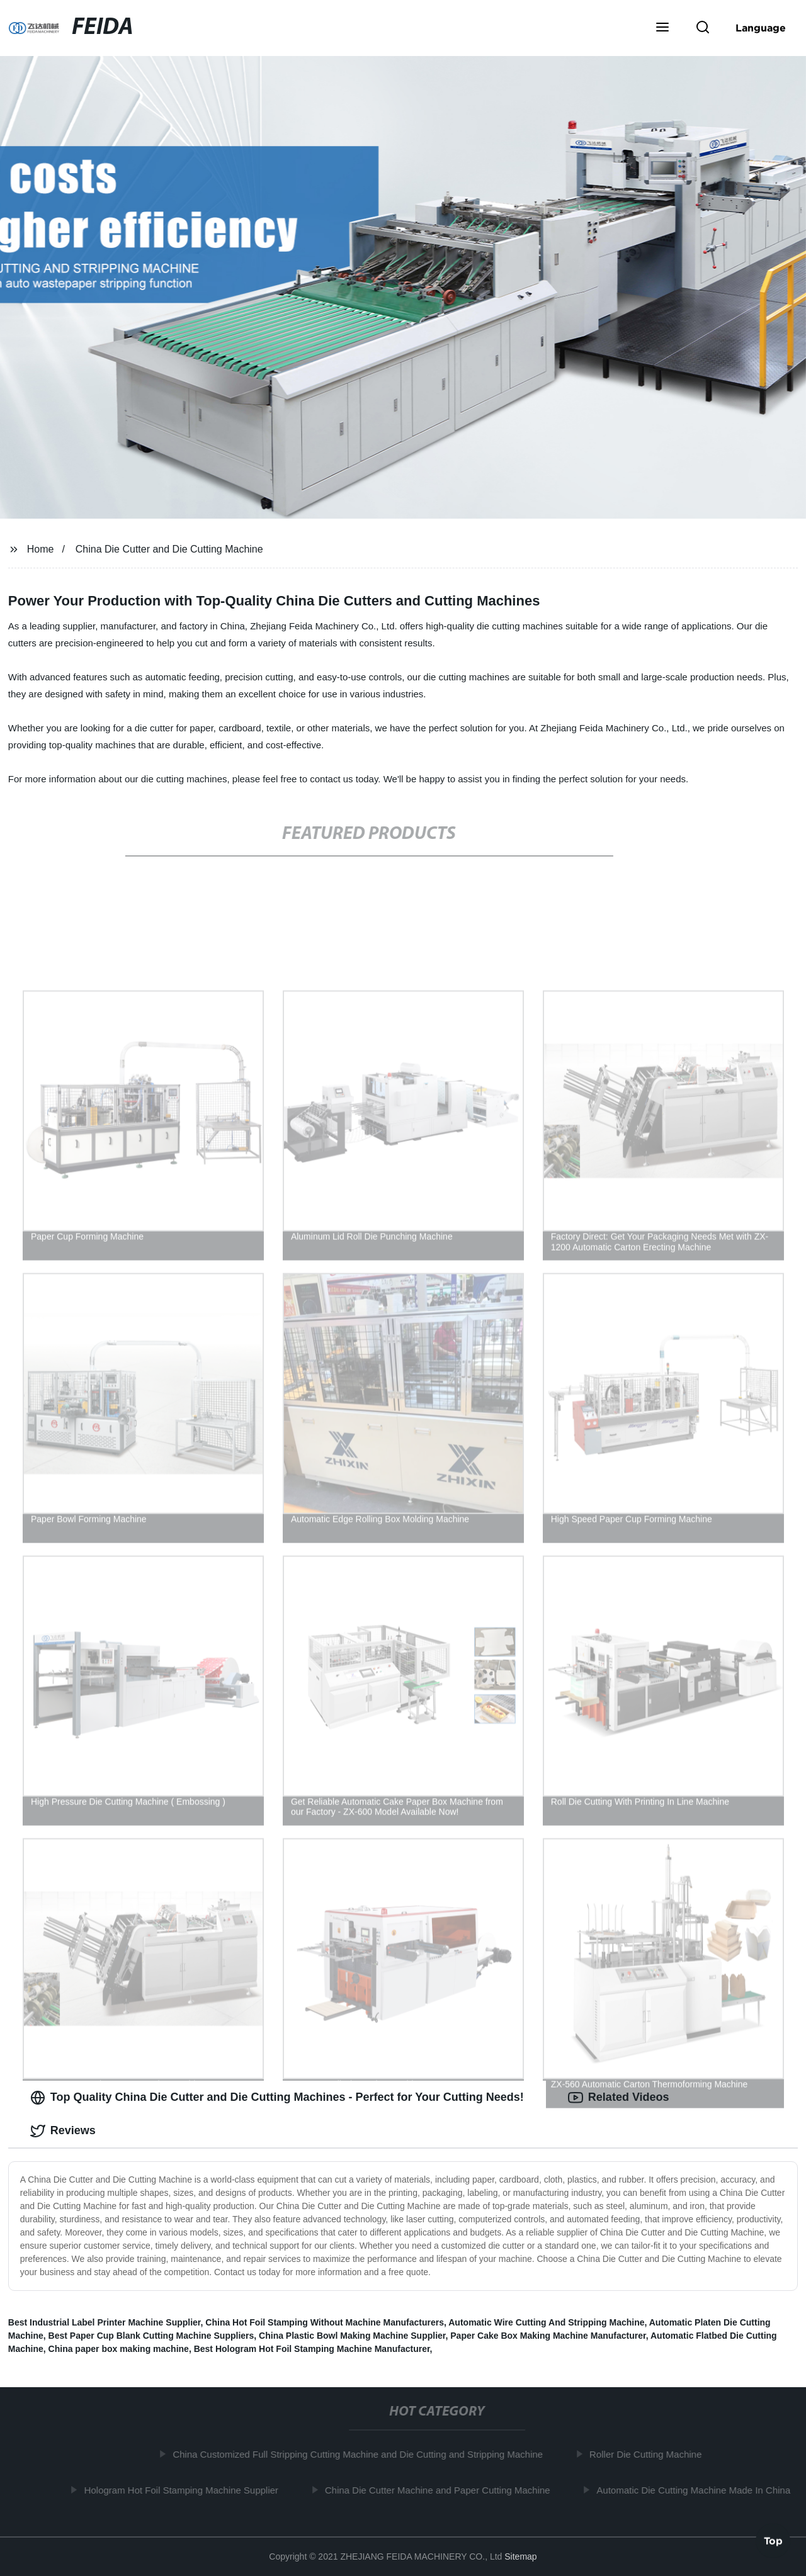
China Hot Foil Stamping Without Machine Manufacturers (324, 2322)
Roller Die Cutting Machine (649, 2454)
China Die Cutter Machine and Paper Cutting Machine (441, 2490)
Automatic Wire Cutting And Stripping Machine (546, 2322)
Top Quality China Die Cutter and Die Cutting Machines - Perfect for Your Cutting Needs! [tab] (277, 2097)
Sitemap (520, 2556)
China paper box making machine (118, 2349)
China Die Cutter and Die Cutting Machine (169, 549)
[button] (662, 28)
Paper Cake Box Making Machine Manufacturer (547, 2336)
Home (40, 549)
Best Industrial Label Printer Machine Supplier (104, 2322)
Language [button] (760, 27)
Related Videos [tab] (618, 2097)
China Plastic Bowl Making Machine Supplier (352, 2336)
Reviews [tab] (63, 2131)
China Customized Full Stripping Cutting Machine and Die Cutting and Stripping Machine (362, 2454)
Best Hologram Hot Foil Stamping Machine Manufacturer (312, 2349)
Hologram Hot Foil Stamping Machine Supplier (185, 2490)
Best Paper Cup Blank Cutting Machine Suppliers (151, 2336)
